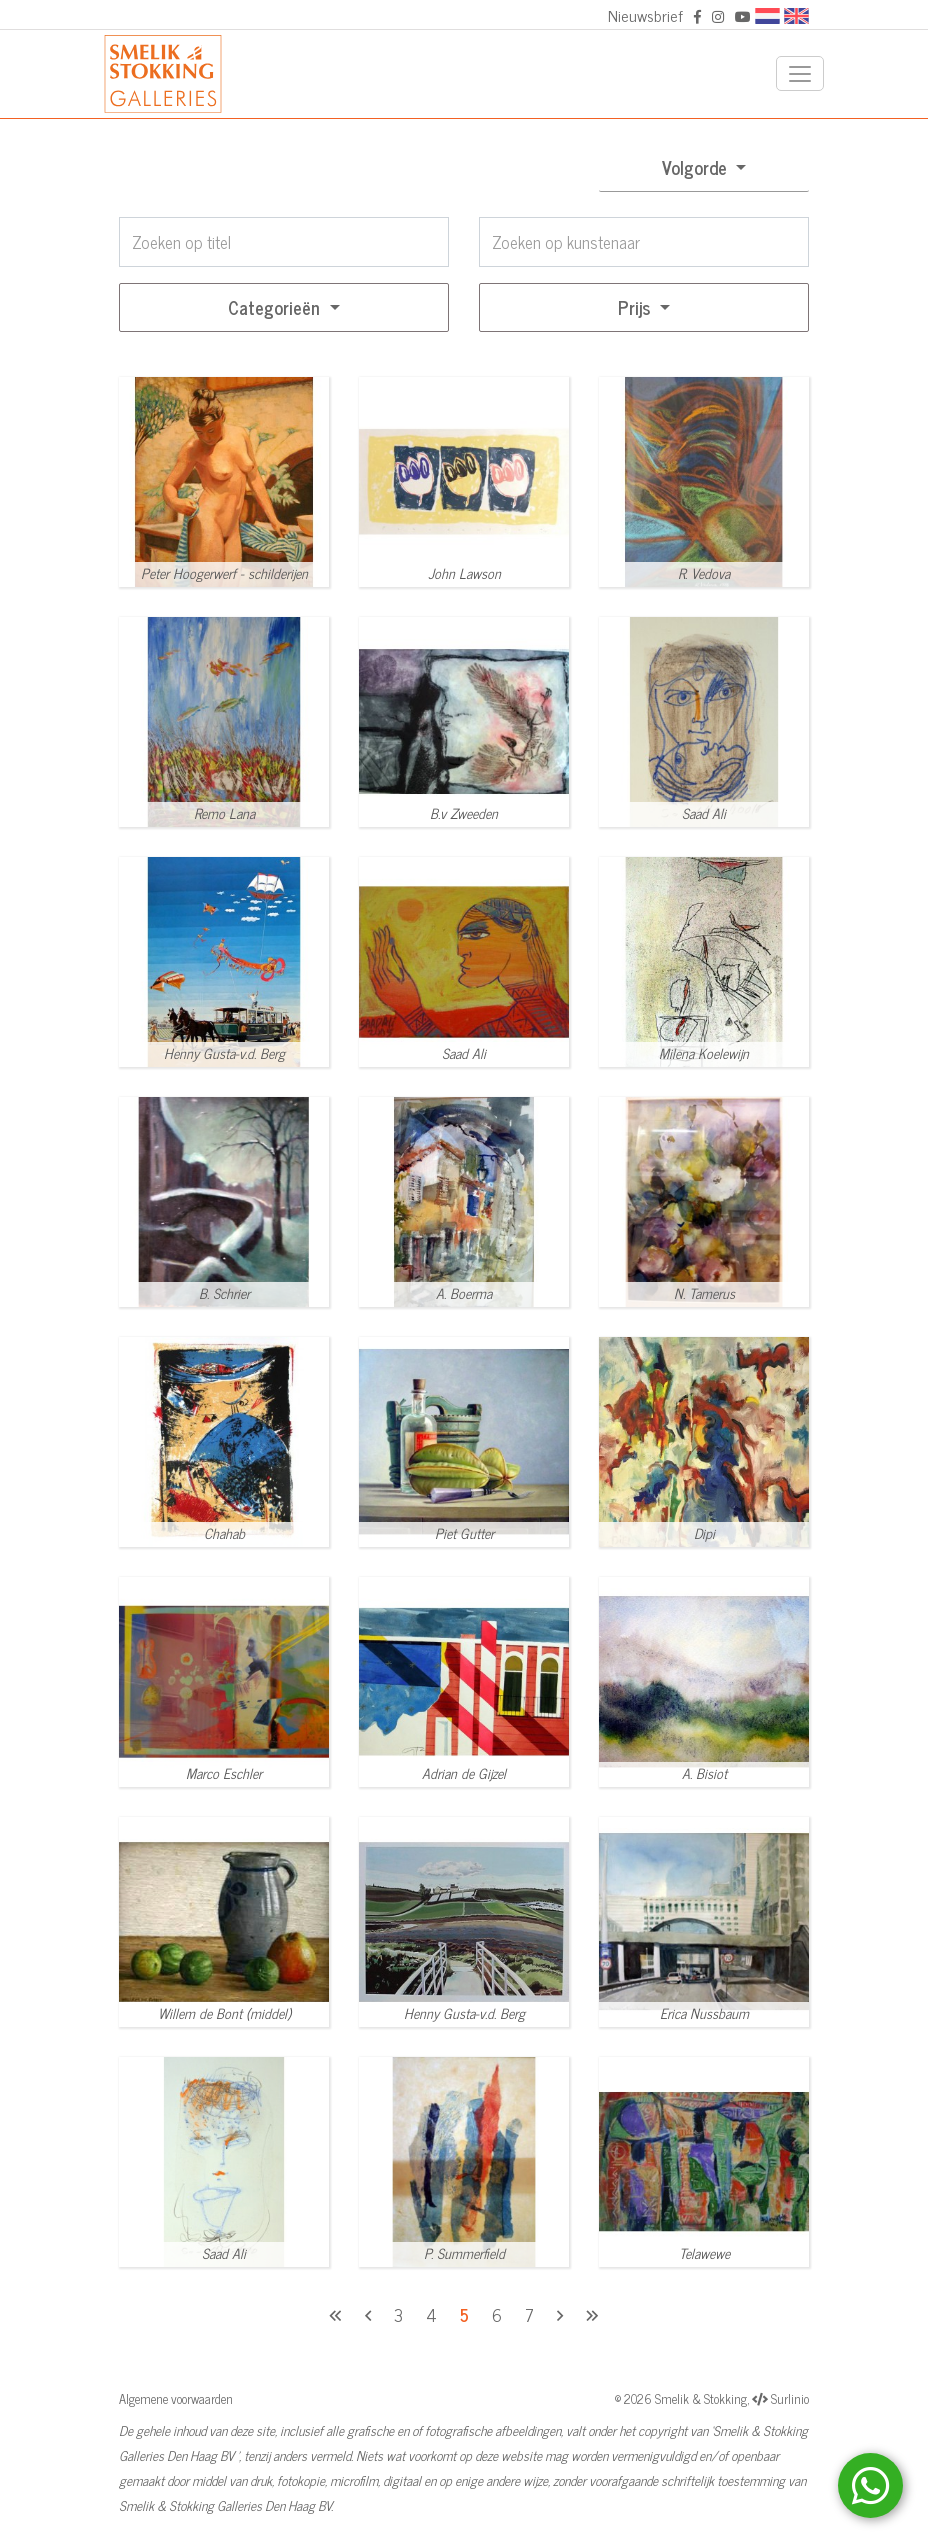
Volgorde (697, 167)
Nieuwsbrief (645, 15)
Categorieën (276, 307)
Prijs (636, 307)
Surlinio (790, 2398)
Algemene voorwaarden (176, 2398)
